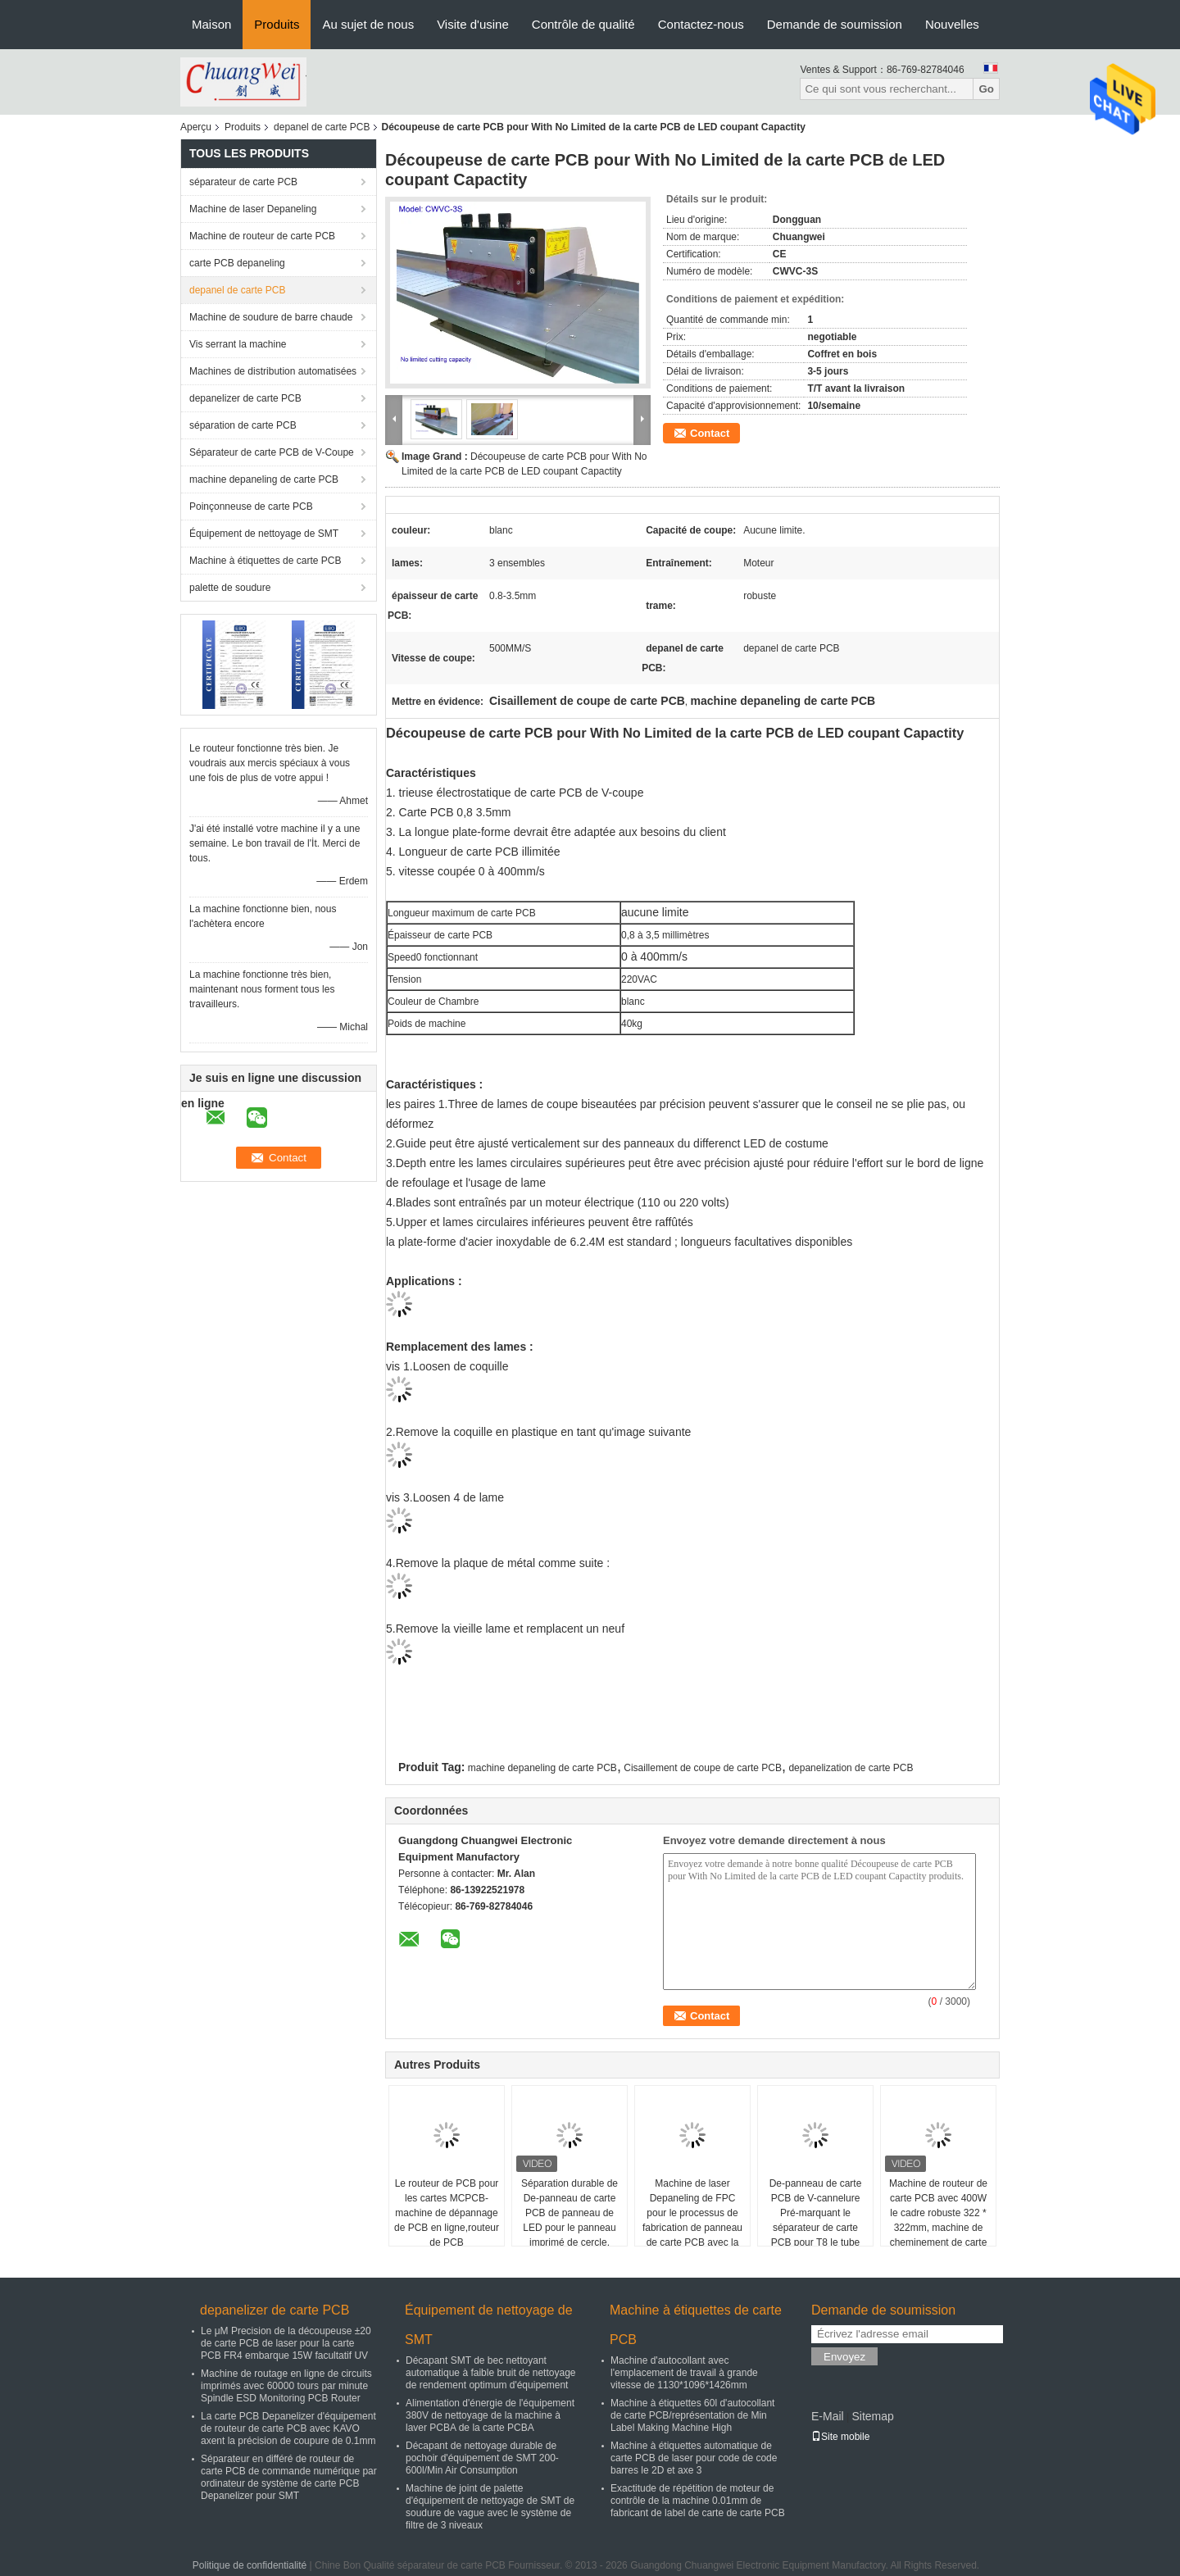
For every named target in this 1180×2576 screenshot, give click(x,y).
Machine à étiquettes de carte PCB (265, 560)
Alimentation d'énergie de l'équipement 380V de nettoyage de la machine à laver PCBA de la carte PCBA (490, 2415)
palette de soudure (229, 587)
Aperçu (195, 127)
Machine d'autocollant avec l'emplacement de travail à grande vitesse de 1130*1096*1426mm (684, 2373)
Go (986, 89)
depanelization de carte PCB (850, 1768)
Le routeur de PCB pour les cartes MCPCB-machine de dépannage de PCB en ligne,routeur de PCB (446, 2213)
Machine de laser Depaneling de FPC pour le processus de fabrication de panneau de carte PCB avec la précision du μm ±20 (692, 2220)
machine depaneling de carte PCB (263, 479)
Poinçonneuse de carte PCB (251, 506)
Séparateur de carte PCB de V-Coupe (271, 452)
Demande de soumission (834, 24)
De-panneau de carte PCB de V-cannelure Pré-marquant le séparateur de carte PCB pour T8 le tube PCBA (815, 2220)
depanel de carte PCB (322, 127)
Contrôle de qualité (583, 24)
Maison (211, 24)
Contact (709, 433)
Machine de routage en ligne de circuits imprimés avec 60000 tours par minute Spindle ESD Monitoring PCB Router (286, 2386)
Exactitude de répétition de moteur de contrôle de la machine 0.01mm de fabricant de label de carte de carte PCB (697, 2501)
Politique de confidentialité (249, 2565)
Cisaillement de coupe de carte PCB (703, 1768)
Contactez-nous (701, 24)
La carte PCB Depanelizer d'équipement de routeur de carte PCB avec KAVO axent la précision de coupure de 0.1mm (288, 2428)
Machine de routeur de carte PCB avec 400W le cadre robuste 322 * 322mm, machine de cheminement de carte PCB (938, 2220)
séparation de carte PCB (243, 425)
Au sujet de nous (368, 24)
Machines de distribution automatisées (272, 371)
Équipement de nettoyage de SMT (263, 533)
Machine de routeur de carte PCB (262, 236)
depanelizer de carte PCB (245, 398)
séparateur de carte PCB (243, 182)
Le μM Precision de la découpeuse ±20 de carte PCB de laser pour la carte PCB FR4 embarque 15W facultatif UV (286, 2343)
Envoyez (844, 2357)
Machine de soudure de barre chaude (270, 317)
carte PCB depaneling (237, 263)
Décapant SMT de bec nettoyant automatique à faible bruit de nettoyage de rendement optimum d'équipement (490, 2373)
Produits (276, 24)
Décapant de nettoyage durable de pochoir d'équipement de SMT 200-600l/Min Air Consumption (482, 2458)
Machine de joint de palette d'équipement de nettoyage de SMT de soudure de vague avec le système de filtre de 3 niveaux (490, 2507)
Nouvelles (952, 24)
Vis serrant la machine (238, 344)
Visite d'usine (473, 24)
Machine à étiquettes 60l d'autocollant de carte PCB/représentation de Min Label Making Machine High (692, 2415)
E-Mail (827, 2416)
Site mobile (840, 2436)
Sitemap (872, 2416)
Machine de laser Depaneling (252, 209)
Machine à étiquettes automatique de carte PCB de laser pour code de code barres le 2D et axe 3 (693, 2458)
